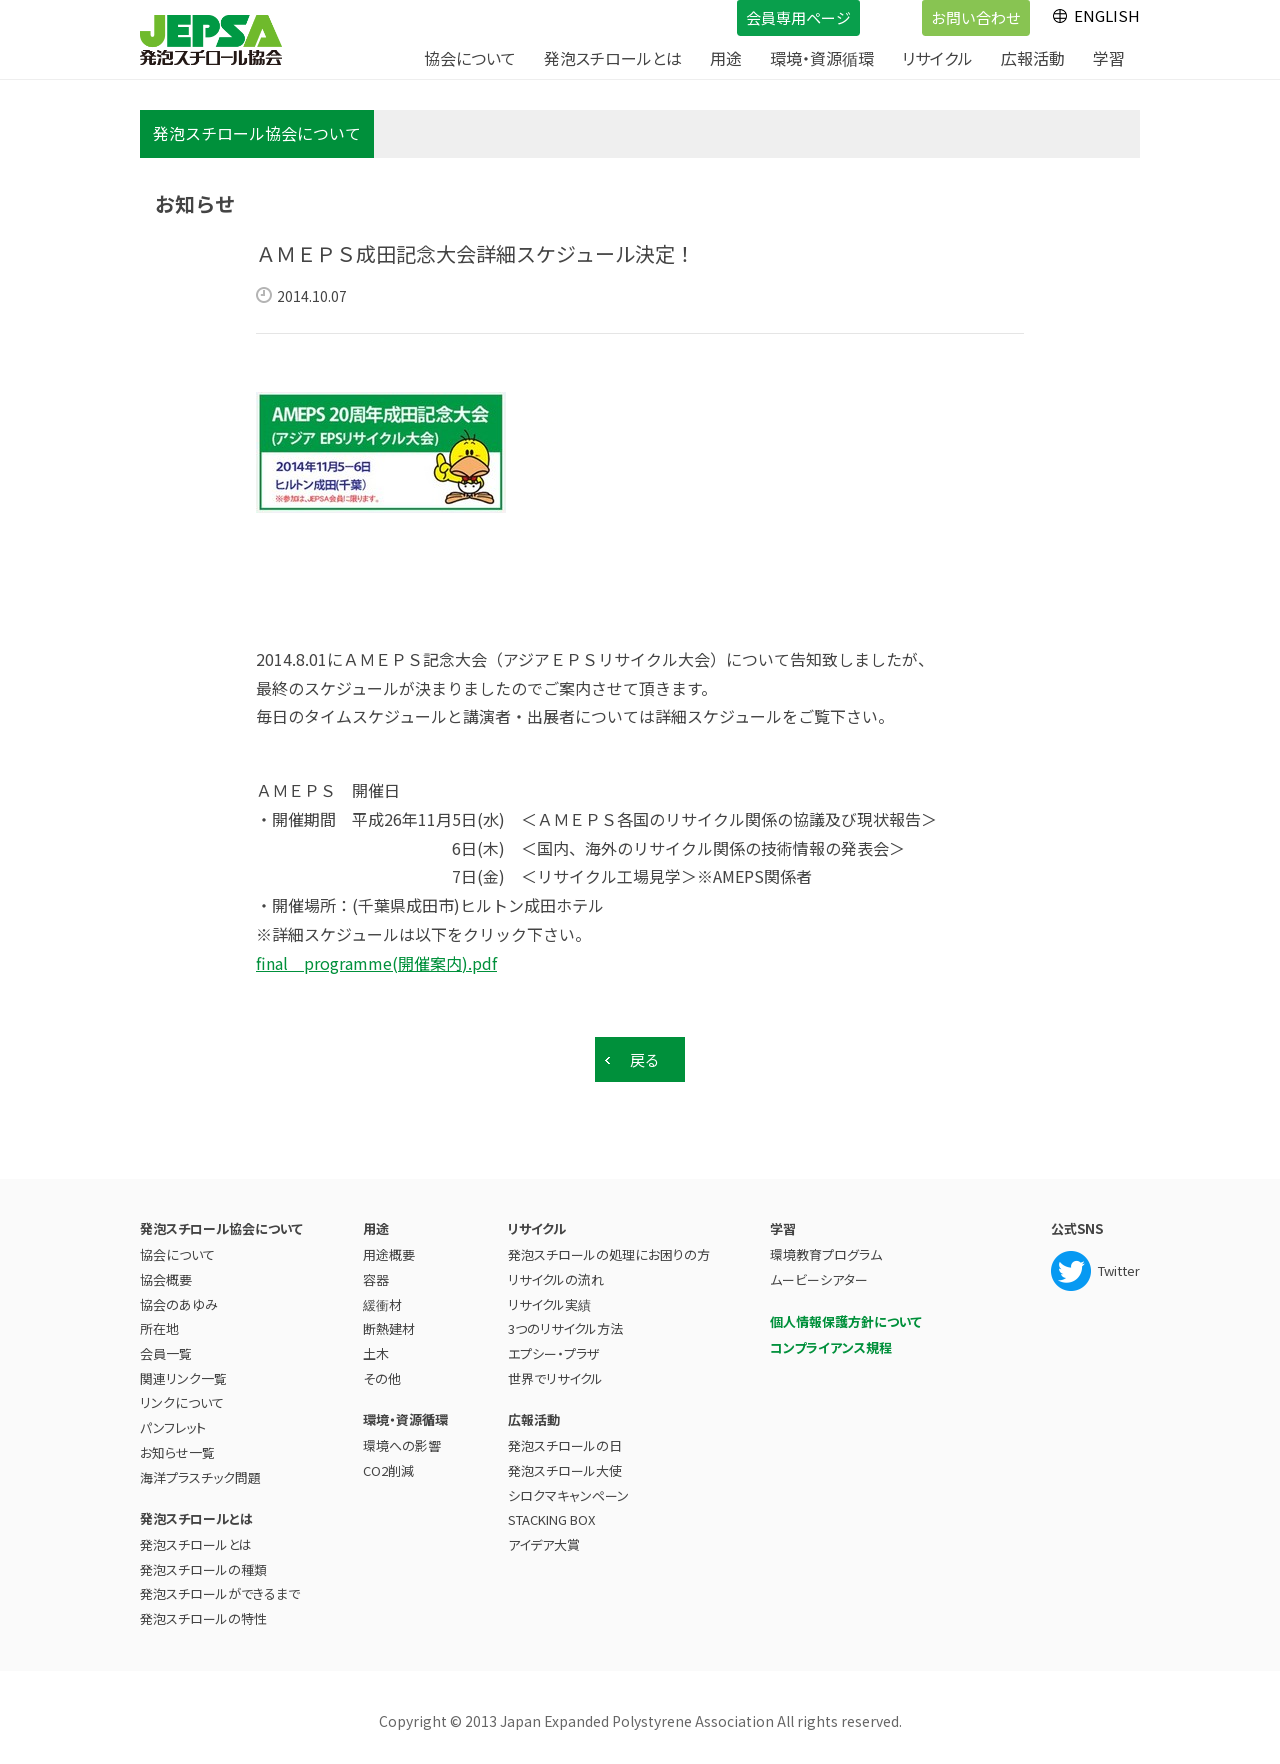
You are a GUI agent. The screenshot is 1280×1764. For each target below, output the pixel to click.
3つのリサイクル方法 (565, 1321)
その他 (382, 1371)
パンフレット (173, 1420)
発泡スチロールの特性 (203, 1611)
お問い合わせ (955, 13)
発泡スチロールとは (196, 1537)
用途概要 (389, 1247)
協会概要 (166, 1272)
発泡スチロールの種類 (203, 1562)
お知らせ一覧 (177, 1445)
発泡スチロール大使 (565, 1463)
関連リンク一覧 (183, 1371)
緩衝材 (382, 1297)
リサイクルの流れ (556, 1272)
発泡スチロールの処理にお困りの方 (609, 1247)
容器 (376, 1272)
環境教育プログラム (826, 1247)
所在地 (159, 1321)
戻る (645, 1059)
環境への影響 (402, 1438)
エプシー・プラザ (553, 1346)
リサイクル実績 (549, 1297)
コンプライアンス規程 (831, 1340)
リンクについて (182, 1395)
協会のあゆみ (179, 1297)
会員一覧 (166, 1346)
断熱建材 (389, 1321)
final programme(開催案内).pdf (376, 963)
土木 (376, 1346)
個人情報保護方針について (846, 1314)
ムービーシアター (819, 1272)
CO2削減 (388, 1463)
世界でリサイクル (555, 1371)
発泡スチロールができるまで (220, 1586)
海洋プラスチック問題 (200, 1469)
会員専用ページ (777, 13)
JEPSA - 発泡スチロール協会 (211, 40)
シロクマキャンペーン (568, 1488)
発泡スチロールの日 (565, 1438)
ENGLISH (1107, 15)
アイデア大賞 (544, 1537)
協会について (177, 1247)
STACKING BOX (551, 1512)
